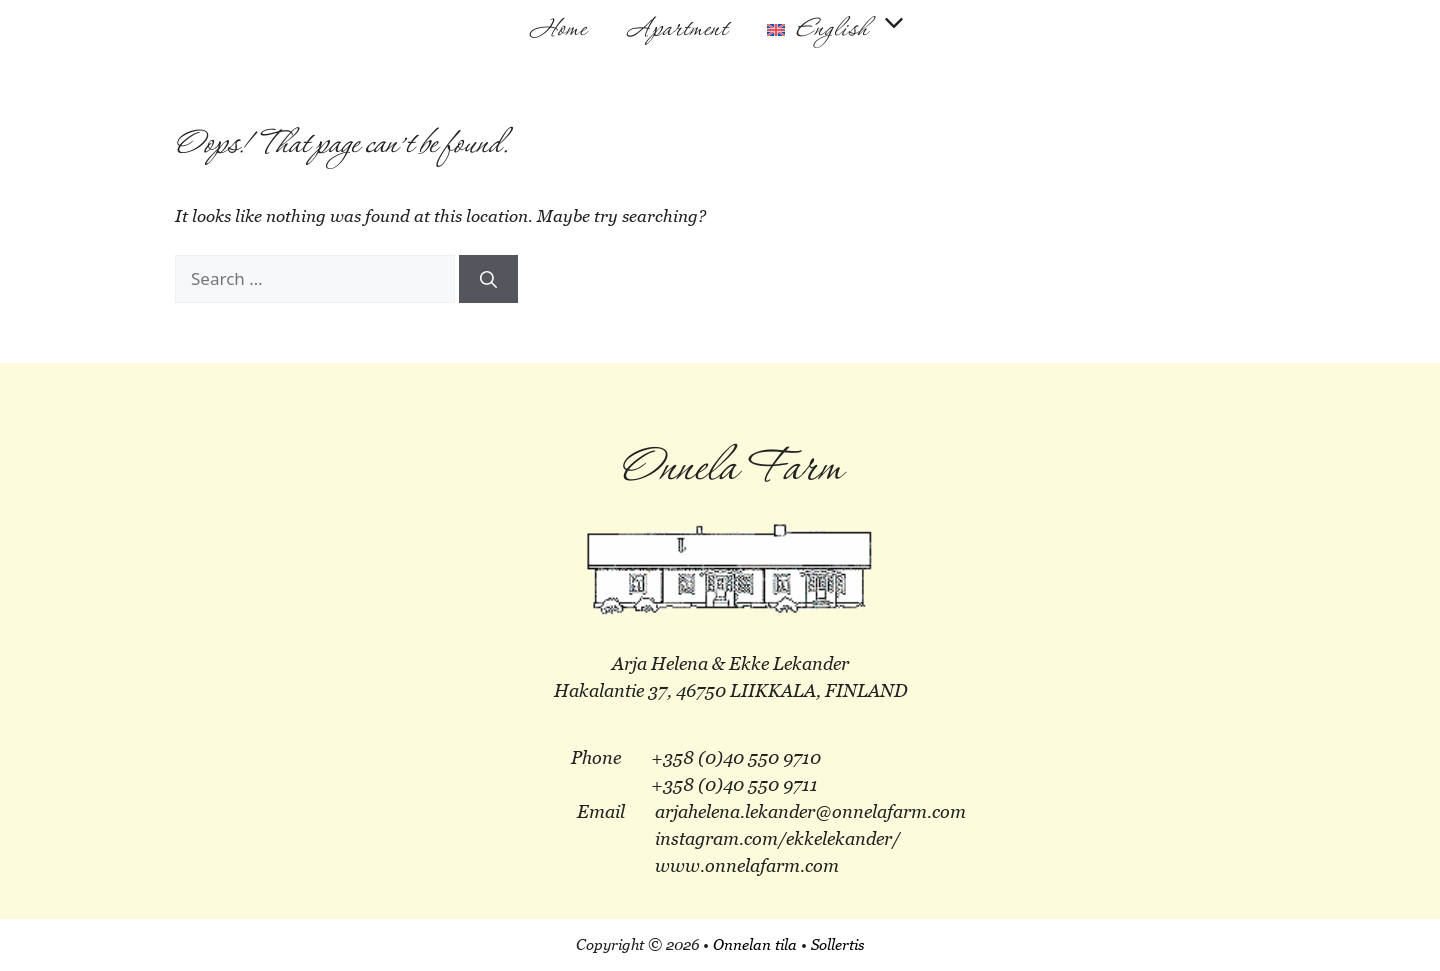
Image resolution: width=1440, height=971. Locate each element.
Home (558, 30)
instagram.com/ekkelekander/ (777, 838)
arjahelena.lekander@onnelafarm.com (810, 811)
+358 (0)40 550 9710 (736, 757)
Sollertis (837, 944)
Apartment (676, 30)
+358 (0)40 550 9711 (734, 784)
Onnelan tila (755, 944)
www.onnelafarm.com (747, 865)
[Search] (488, 279)
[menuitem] (838, 30)
